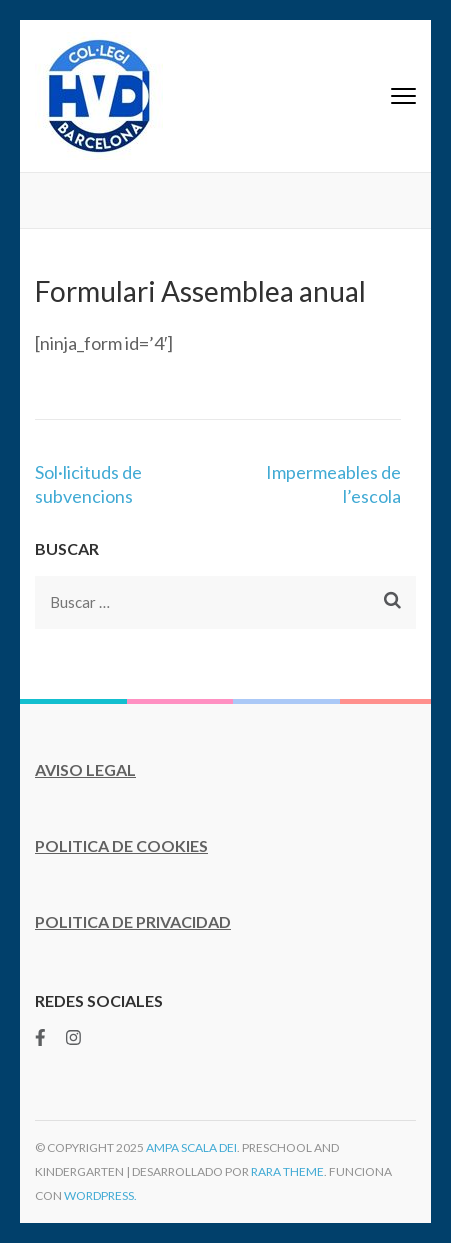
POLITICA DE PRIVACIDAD (133, 921)
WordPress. (100, 1195)
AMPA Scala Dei (191, 1147)
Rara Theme (287, 1171)
